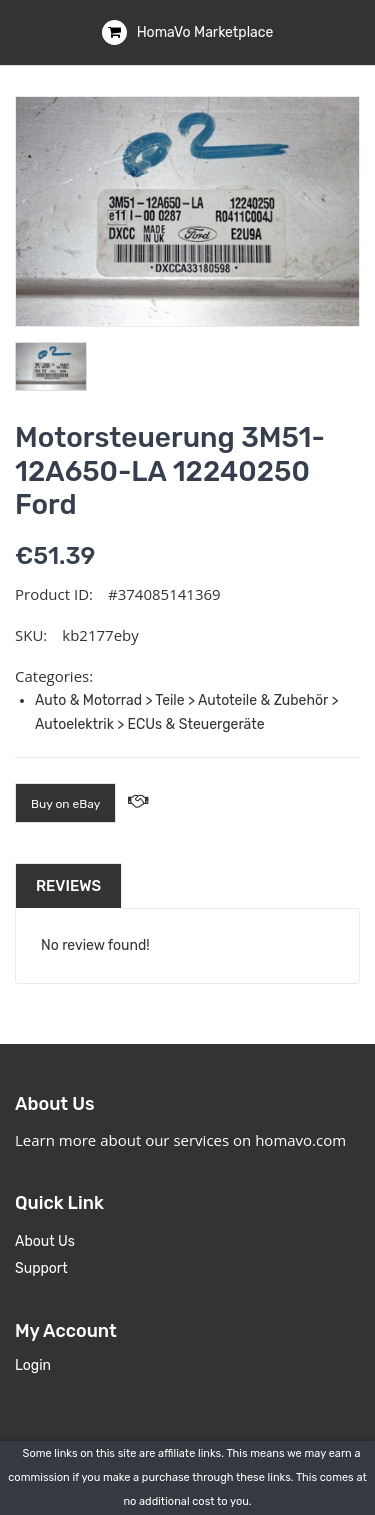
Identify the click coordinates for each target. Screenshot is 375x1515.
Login (33, 1365)
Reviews (68, 886)
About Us (45, 1241)
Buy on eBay (65, 804)
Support (41, 1268)
